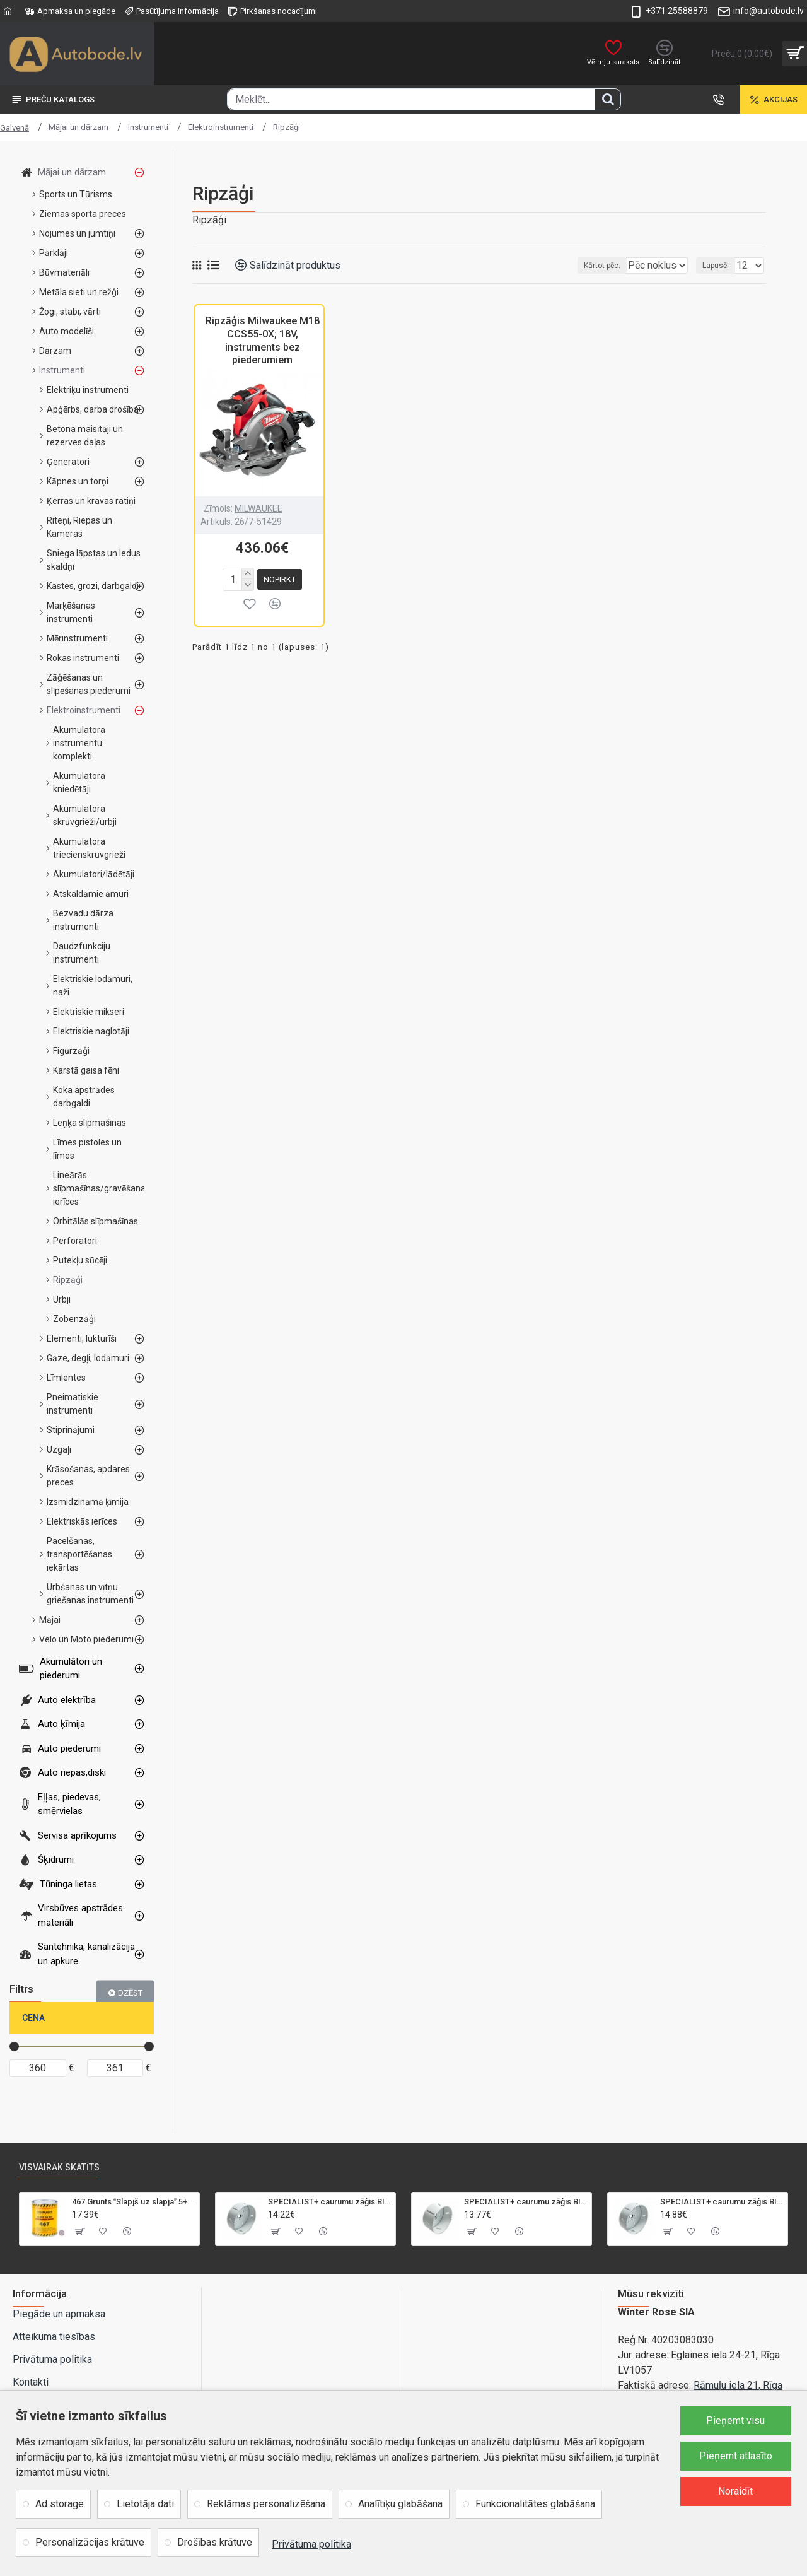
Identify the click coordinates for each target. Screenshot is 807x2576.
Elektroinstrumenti (220, 127)
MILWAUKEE (258, 508)
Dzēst (130, 1992)
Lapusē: (719, 265)
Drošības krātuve (214, 2542)
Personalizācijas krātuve (89, 2542)
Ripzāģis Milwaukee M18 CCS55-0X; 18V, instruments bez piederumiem (263, 340)
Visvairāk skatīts (59, 2167)
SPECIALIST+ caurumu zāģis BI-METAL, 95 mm (329, 2201)
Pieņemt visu (735, 2421)
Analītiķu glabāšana (400, 2504)
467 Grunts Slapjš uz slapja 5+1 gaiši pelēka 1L (133, 2201)
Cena (33, 2018)
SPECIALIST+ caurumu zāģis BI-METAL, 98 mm (721, 2201)
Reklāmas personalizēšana (266, 2504)
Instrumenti (148, 127)
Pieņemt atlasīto (735, 2456)
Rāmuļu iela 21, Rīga (738, 2385)
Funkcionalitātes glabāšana (535, 2504)
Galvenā (14, 127)
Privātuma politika (311, 2544)
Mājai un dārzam (78, 127)
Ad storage (59, 2504)
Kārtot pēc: (585, 265)
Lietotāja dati (145, 2504)
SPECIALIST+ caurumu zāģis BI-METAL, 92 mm (525, 2201)
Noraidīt (735, 2491)
